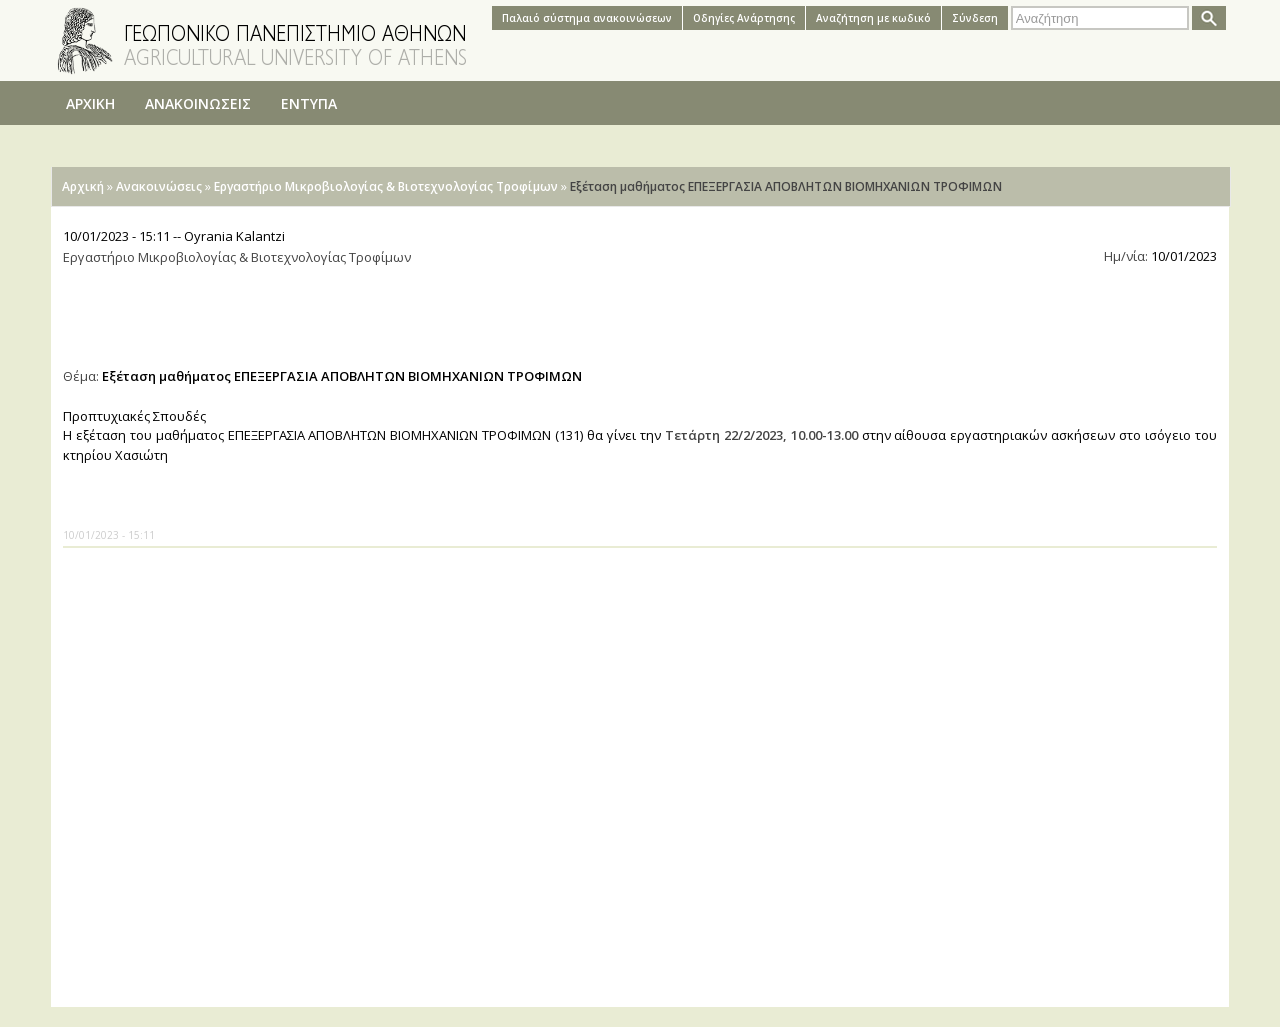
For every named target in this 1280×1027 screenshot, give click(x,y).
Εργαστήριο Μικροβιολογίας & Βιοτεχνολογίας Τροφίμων (386, 186)
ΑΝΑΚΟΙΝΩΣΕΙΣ (198, 103)
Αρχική (83, 186)
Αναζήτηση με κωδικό (873, 18)
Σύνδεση (975, 18)
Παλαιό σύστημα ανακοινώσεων (587, 18)
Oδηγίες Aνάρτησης (744, 18)
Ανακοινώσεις (159, 186)
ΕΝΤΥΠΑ (309, 103)
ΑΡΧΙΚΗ (90, 103)
